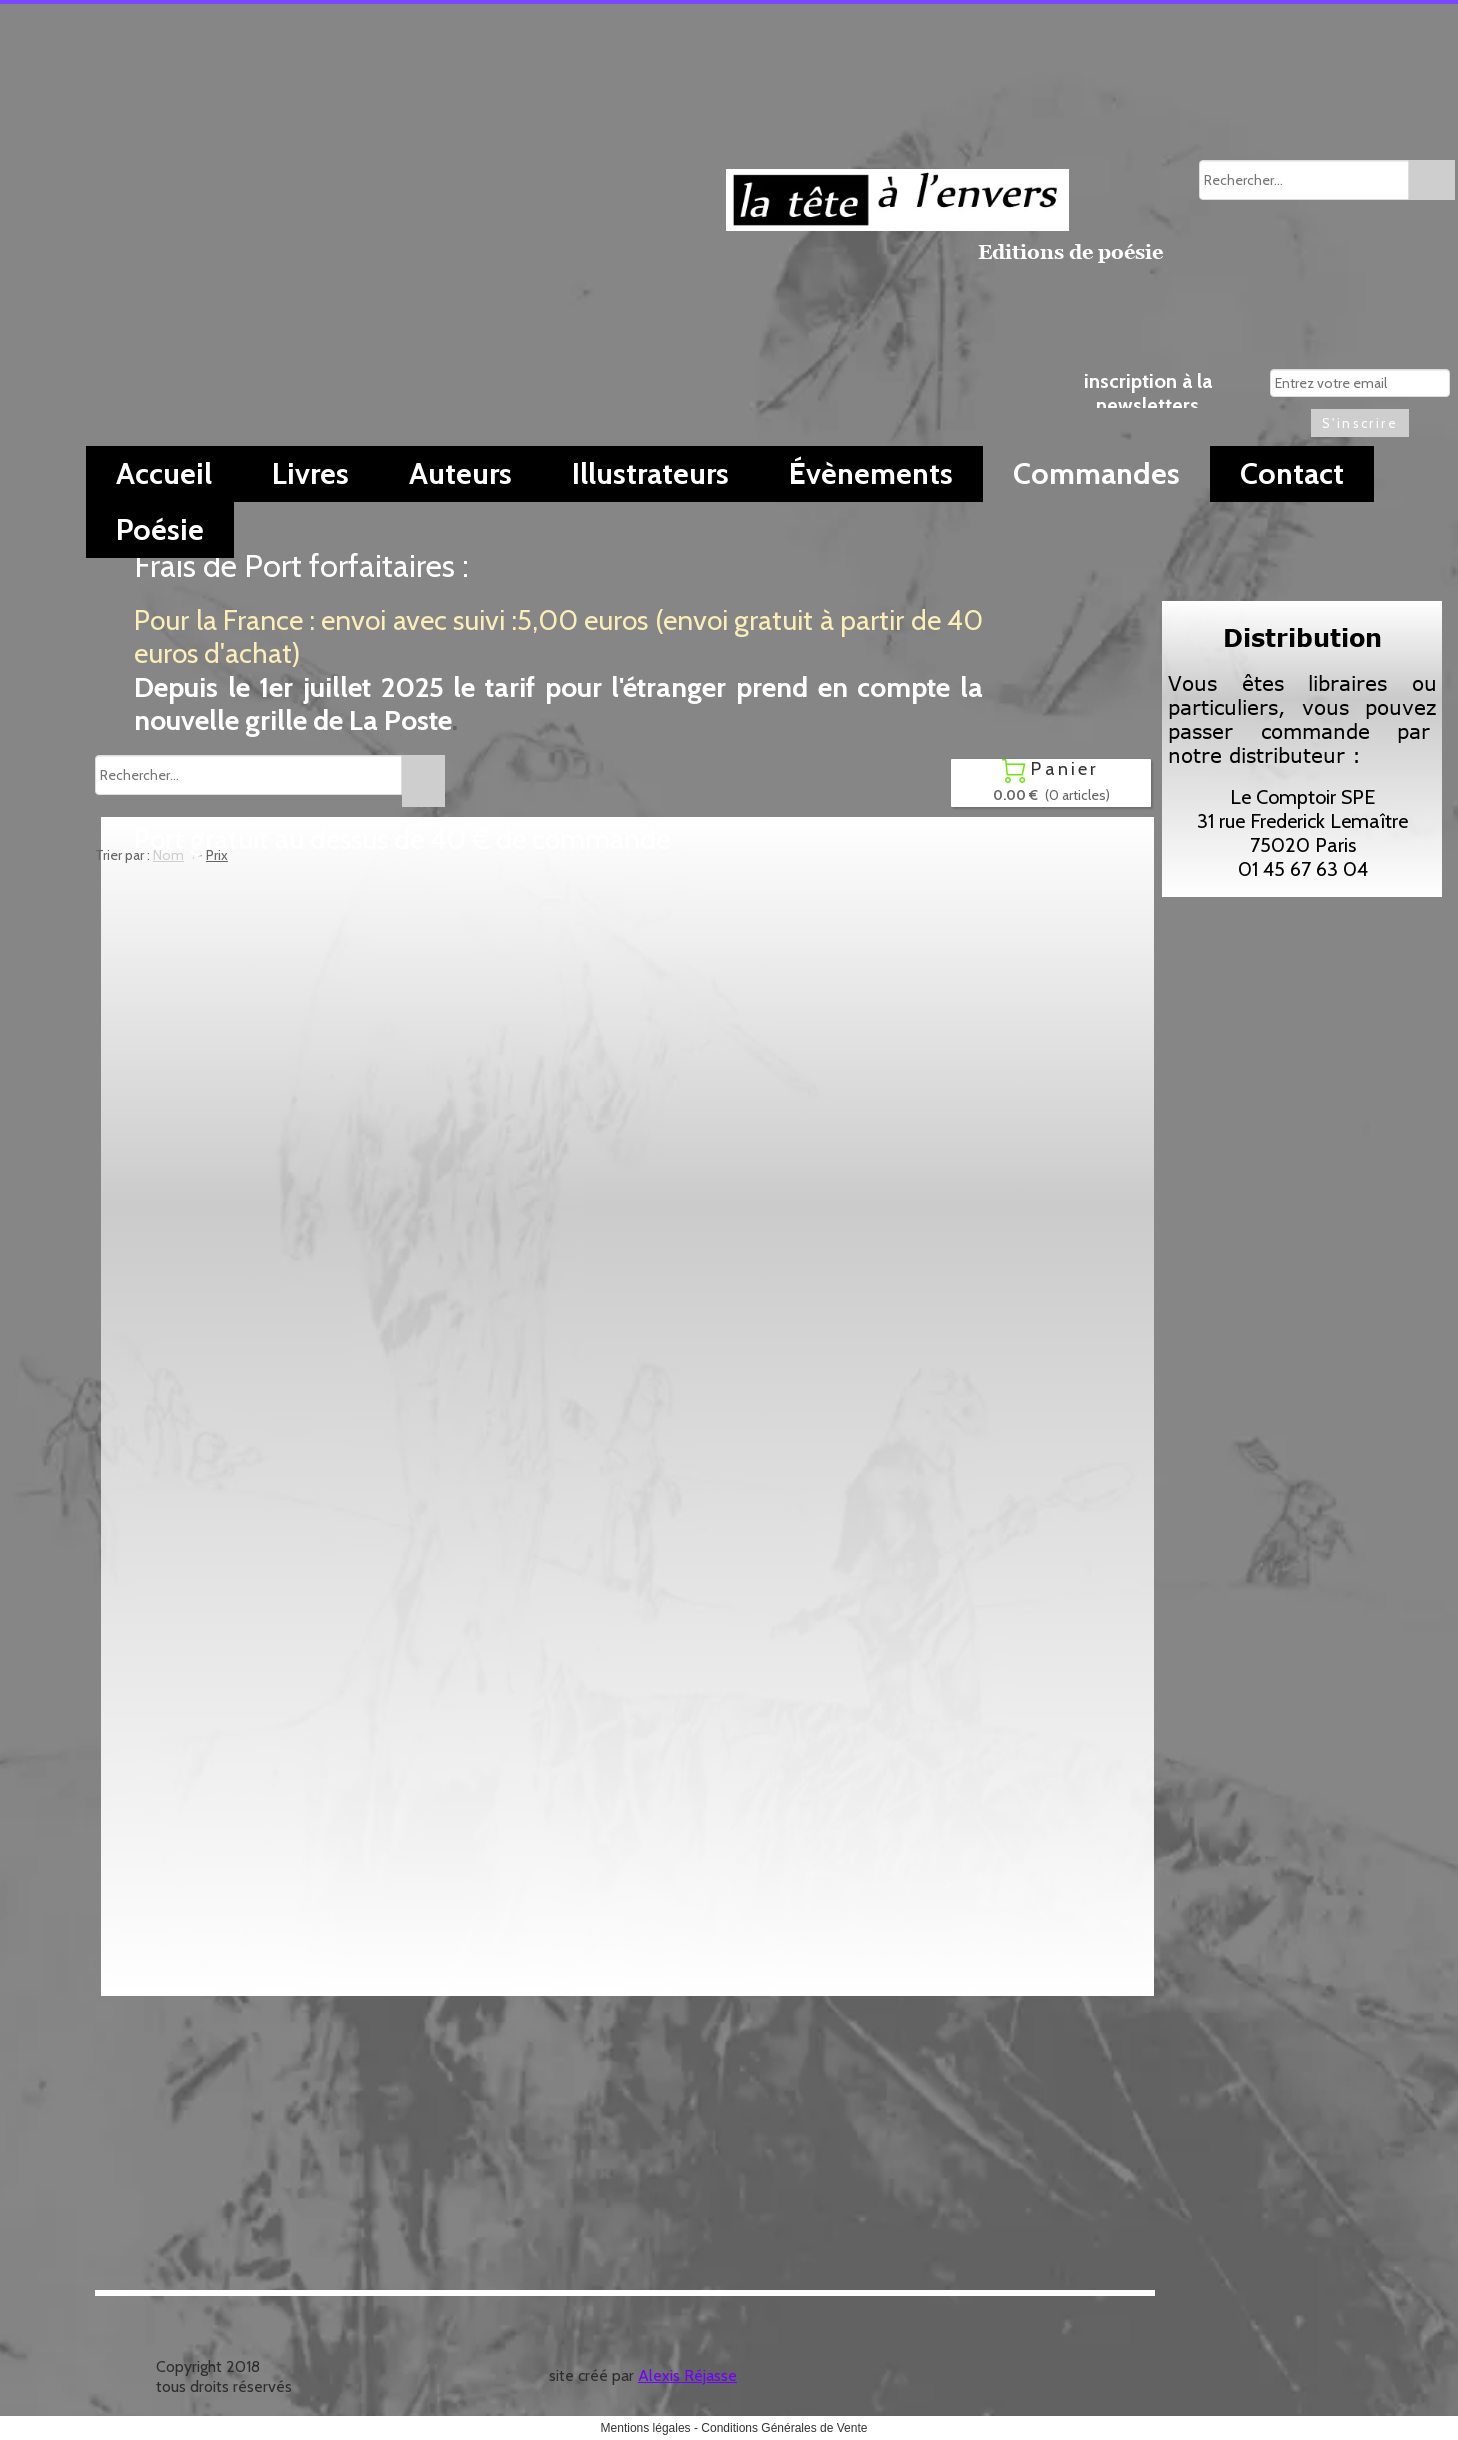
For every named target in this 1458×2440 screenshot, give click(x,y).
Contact (1292, 473)
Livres (310, 473)
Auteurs (460, 473)
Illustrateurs (650, 473)
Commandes (1096, 473)
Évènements (871, 473)
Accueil (164, 473)
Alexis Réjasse (687, 2375)
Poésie (160, 529)
